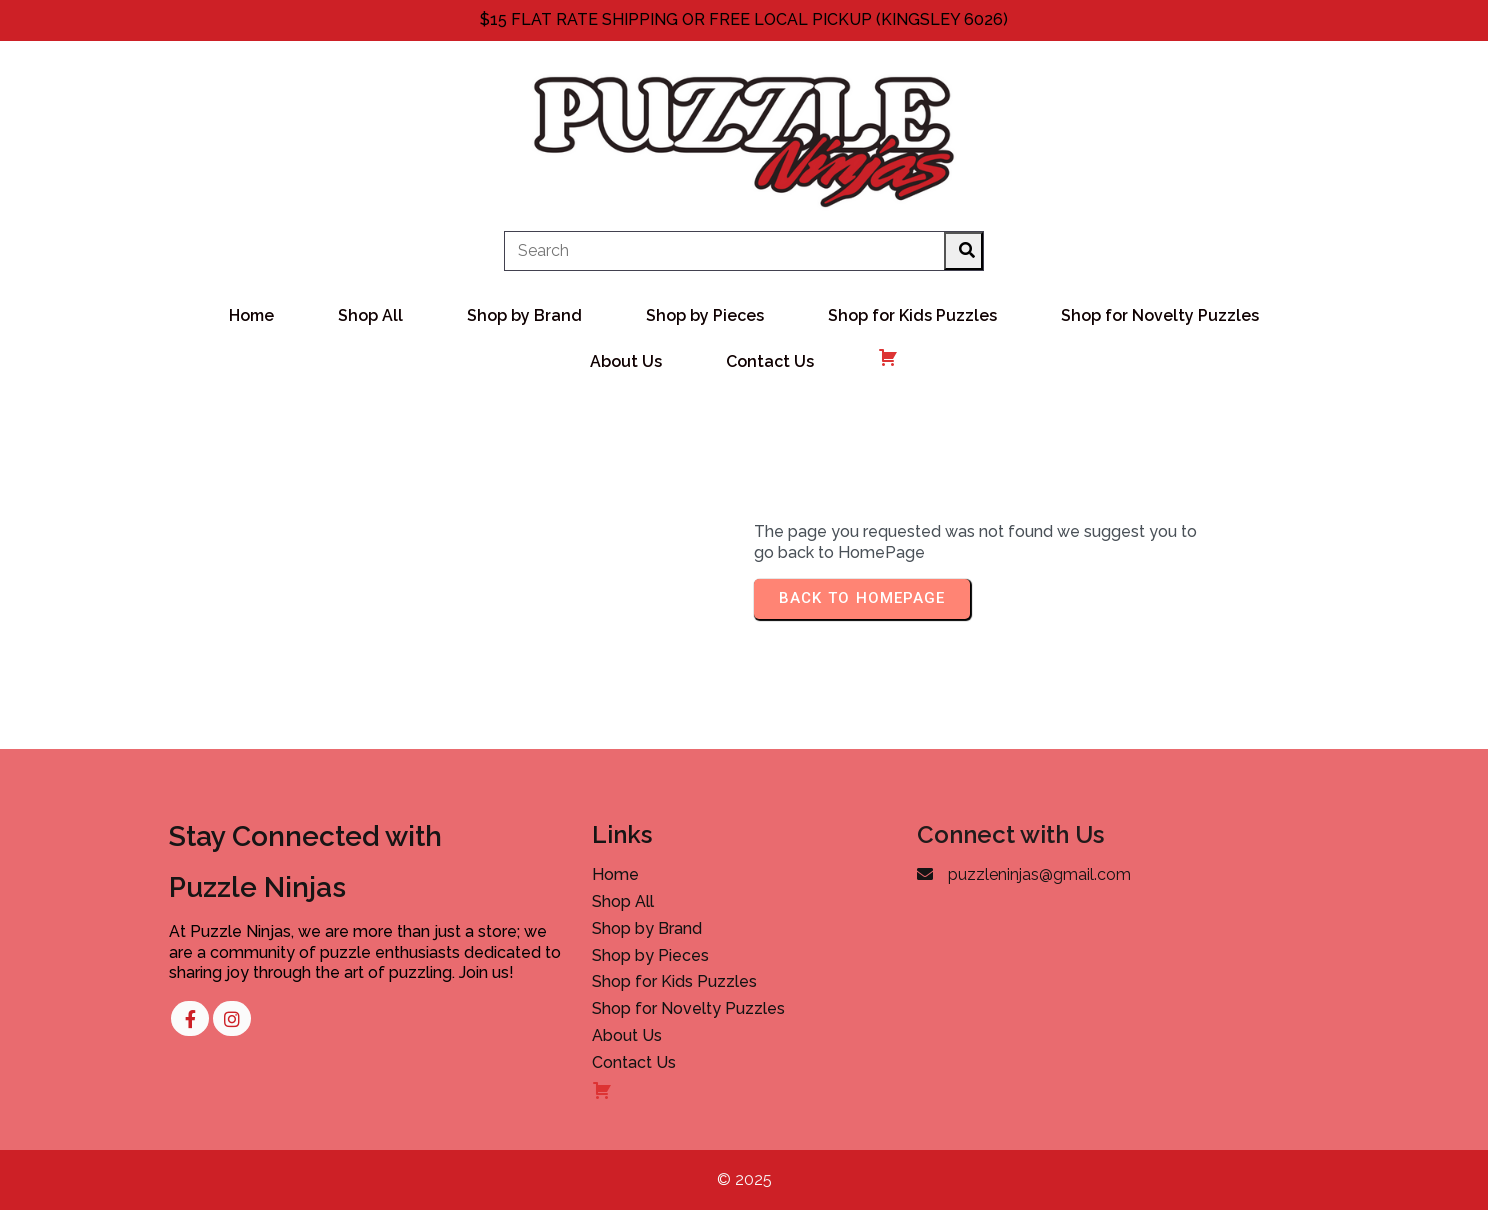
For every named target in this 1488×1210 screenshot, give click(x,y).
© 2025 (744, 1179)
